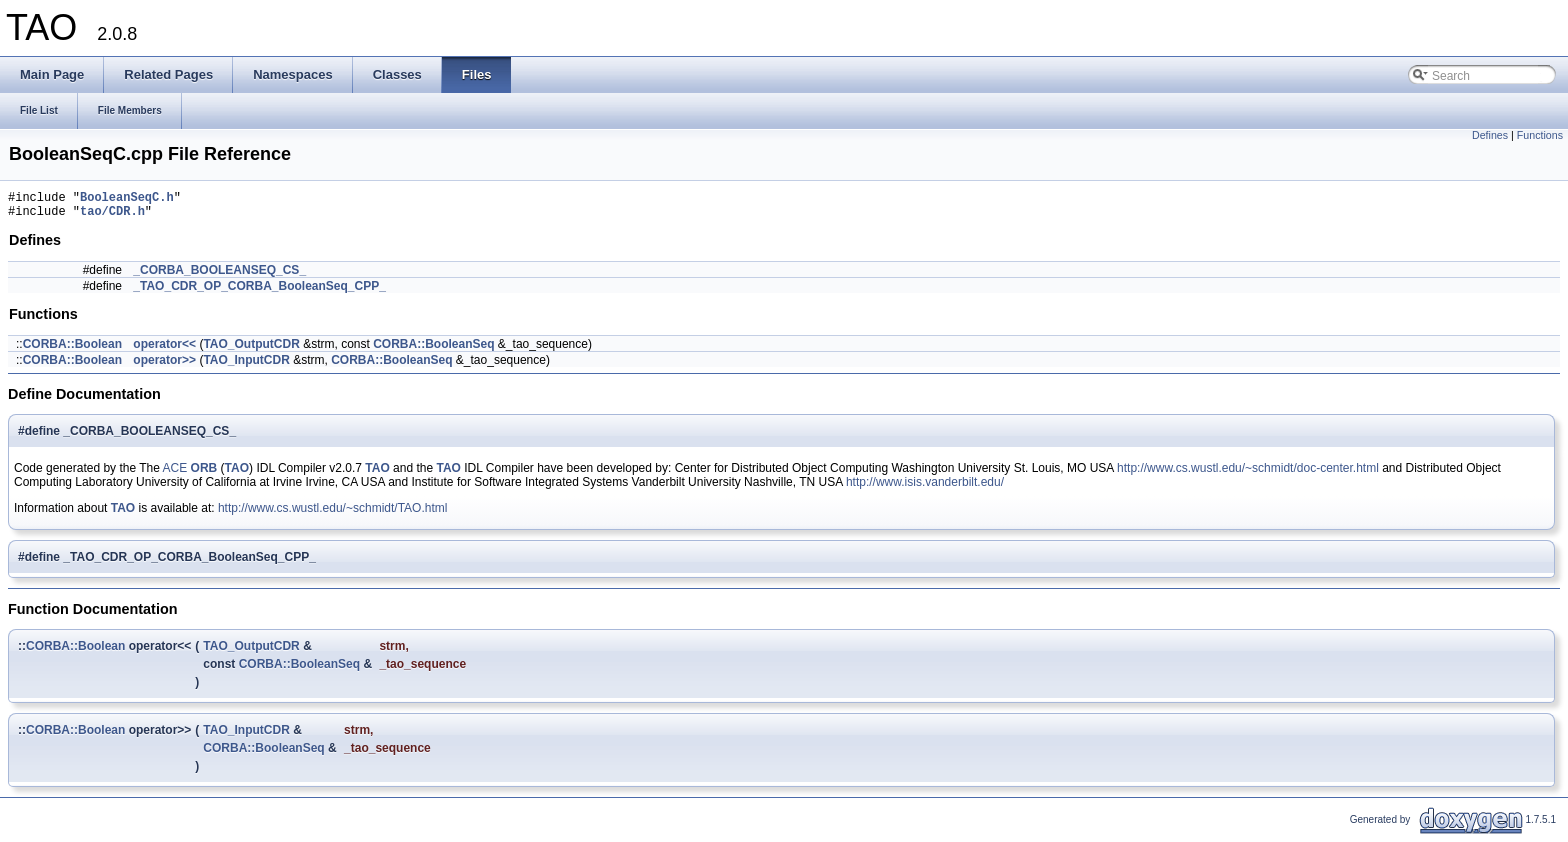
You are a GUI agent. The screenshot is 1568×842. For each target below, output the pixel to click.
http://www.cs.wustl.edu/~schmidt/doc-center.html (1248, 474)
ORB (204, 474)
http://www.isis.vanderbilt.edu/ (925, 488)
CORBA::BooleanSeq (433, 350)
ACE (175, 474)
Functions (1540, 135)
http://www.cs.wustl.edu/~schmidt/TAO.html (333, 514)
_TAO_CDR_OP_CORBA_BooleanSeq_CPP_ (259, 292)
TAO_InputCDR (246, 366)
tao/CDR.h (112, 216)
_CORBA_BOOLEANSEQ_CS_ (219, 276)
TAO (237, 474)
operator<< (164, 350)
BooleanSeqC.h (127, 199)
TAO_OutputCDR (251, 350)
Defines (1490, 135)
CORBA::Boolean (72, 350)
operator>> (164, 366)
